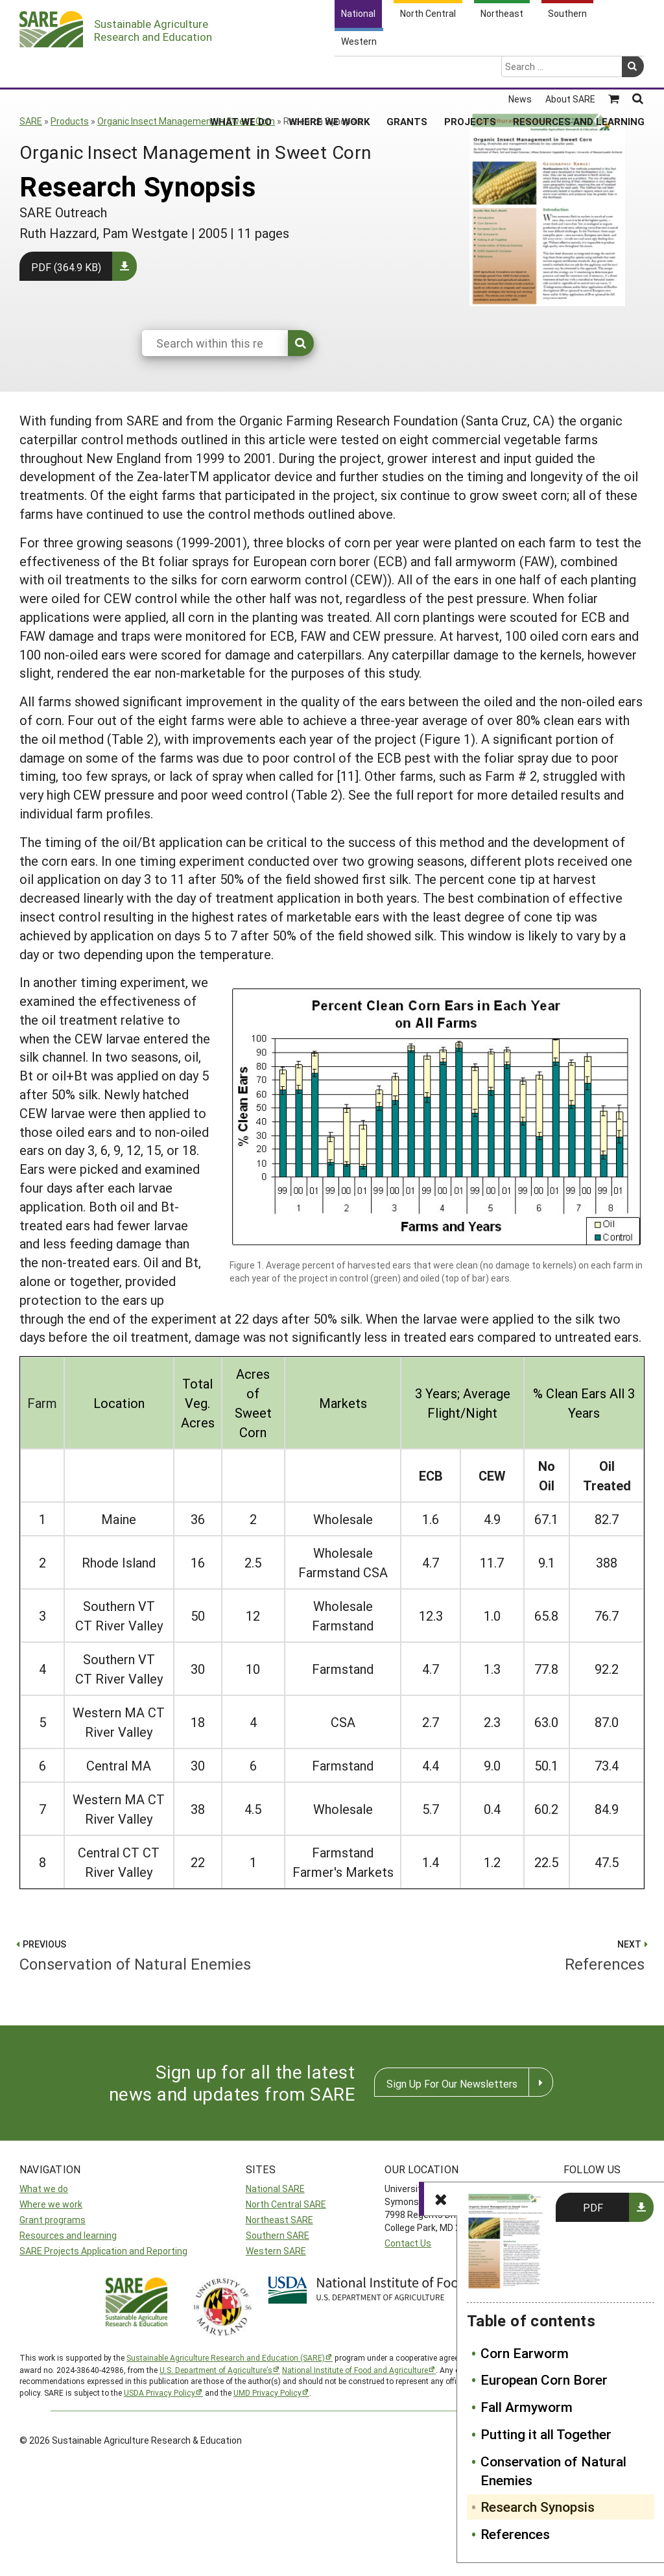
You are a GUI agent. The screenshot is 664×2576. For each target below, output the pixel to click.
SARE (30, 121)
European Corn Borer (544, 2379)
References (515, 2534)
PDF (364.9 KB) (66, 267)
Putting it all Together (545, 2434)
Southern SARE (277, 2235)
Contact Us (408, 2243)
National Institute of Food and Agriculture (355, 2370)
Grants (406, 70)
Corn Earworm (524, 2353)
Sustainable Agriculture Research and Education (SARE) (225, 2357)
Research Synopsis (537, 2507)
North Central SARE (286, 2204)
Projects (470, 70)
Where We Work (329, 70)
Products (70, 121)
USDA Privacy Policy (159, 2392)
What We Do (241, 70)
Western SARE (276, 2251)
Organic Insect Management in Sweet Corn (186, 121)
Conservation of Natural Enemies (553, 2470)
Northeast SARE (279, 2219)
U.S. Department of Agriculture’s (216, 2370)
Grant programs (52, 2219)
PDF (593, 2207)
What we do (43, 2188)
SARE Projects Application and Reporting (103, 2251)
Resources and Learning (579, 70)
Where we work (50, 2204)
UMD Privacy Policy (267, 2392)
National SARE (275, 2188)
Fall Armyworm (526, 2407)
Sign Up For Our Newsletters (451, 2083)
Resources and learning (68, 2235)
